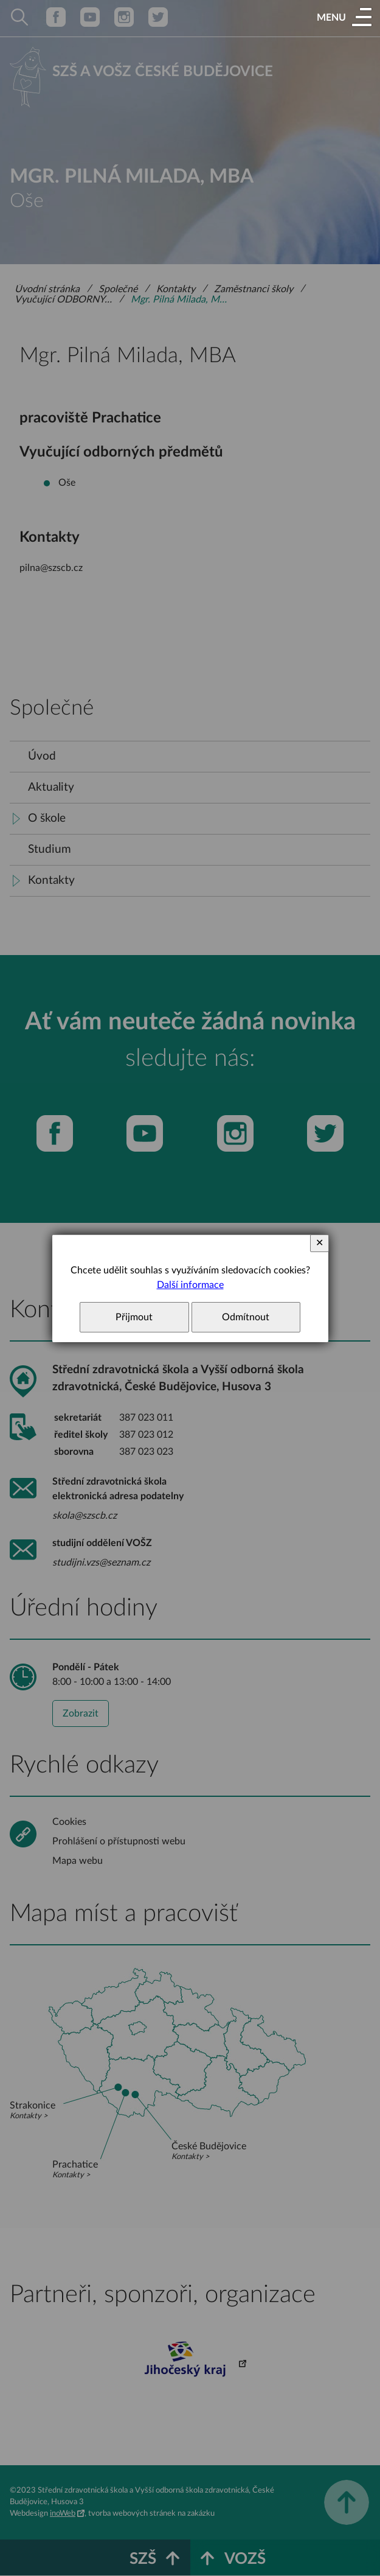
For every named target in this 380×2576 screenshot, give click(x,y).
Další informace (190, 1285)
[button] (344, 17)
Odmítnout (245, 1317)
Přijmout (134, 1317)
